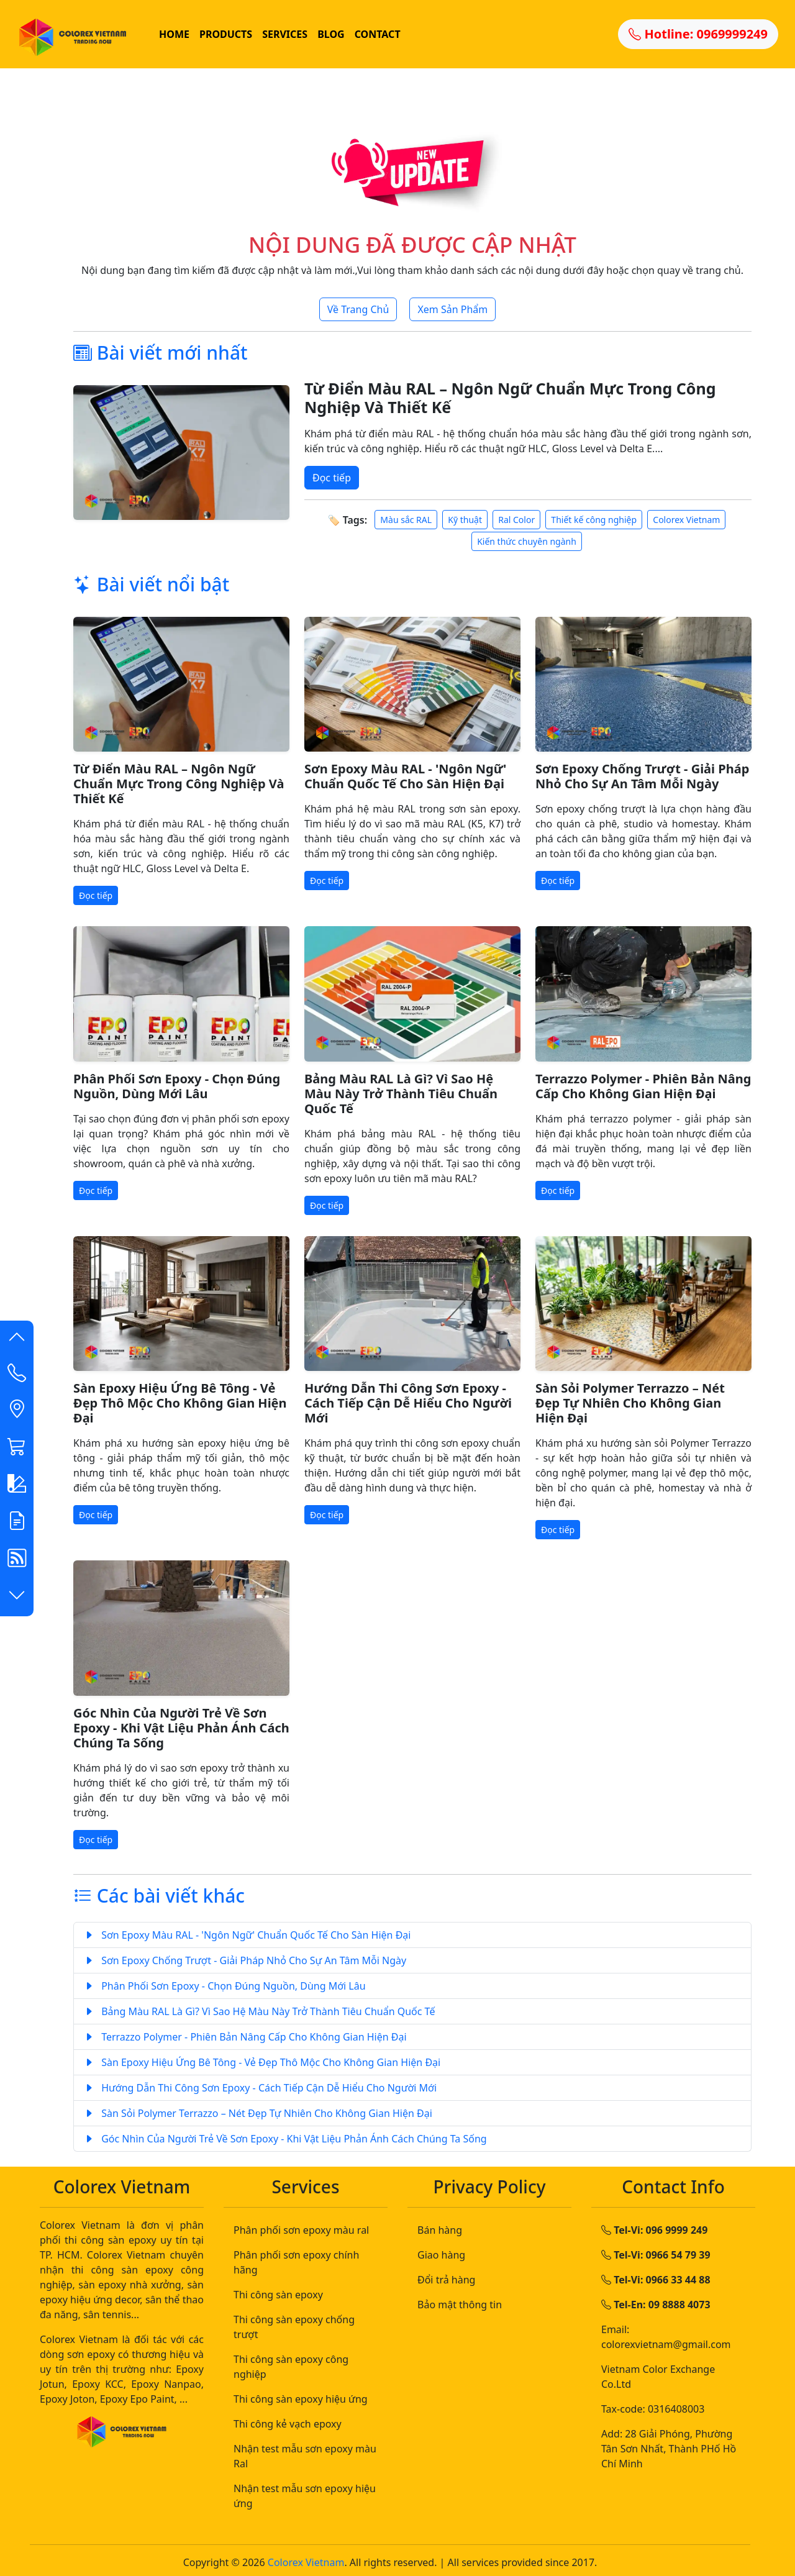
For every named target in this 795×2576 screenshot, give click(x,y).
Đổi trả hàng (446, 2280)
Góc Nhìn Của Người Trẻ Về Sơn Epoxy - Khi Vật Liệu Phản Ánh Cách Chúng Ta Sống (181, 1727)
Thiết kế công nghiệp (594, 520)
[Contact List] (17, 1375)
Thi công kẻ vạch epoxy (288, 2424)
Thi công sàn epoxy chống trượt (294, 2327)
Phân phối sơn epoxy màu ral (301, 2230)
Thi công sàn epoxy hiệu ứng (301, 2399)
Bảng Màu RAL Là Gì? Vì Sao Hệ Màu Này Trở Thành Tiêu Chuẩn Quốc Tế (400, 1093)
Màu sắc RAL (406, 520)
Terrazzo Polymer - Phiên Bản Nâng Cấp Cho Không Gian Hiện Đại (643, 1086)
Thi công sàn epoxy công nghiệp (291, 2366)
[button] (17, 1339)
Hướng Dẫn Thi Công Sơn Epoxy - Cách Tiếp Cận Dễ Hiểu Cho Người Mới (408, 1403)
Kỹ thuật (465, 520)
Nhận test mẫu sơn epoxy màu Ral (305, 2456)
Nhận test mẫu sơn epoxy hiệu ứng (305, 2496)
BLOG (331, 34)
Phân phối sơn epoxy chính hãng (296, 2262)
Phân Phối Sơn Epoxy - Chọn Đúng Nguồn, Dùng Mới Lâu (176, 1086)
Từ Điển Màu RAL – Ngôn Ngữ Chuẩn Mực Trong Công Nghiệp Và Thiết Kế (510, 397)
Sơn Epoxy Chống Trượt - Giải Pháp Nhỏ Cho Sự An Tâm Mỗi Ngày (642, 776)
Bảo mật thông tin (459, 2304)
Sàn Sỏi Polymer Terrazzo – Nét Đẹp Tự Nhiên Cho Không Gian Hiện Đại (630, 1403)
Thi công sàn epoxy (278, 2294)
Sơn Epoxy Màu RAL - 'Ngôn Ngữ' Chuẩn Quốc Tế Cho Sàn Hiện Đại (405, 776)
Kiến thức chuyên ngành (526, 541)
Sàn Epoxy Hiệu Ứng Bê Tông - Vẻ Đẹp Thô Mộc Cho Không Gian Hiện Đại (180, 1403)
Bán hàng (439, 2230)
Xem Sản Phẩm (452, 309)
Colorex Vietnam (686, 520)
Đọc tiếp (331, 478)
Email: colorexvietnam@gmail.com (666, 2337)
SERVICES (284, 34)
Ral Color (516, 520)
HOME (174, 34)
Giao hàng (441, 2255)
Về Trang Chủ (358, 309)
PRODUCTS (225, 34)
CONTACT (378, 34)
